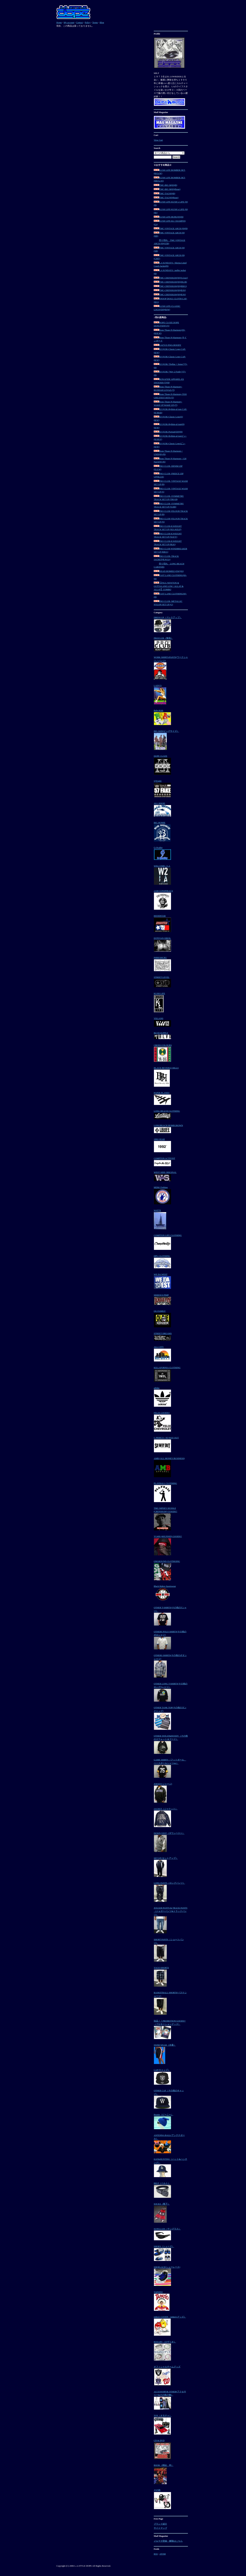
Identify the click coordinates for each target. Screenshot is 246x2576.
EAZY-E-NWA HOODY (167, 345)
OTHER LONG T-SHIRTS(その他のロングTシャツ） (170, 1692)
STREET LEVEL (162, 982)
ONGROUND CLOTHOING (167, 1570)
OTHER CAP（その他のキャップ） (169, 2099)
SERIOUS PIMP (162, 1299)
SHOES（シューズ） (164, 2253)
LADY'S (160, 694)
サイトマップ (160, 2528)
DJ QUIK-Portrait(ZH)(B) (168, 431)
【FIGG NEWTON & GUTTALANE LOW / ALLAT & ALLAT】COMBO (168, 586)
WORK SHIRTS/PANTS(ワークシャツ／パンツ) (171, 668)
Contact (79, 22)
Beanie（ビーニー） (163, 2121)
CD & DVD (162, 2449)
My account (69, 22)
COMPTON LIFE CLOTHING (168, 1242)
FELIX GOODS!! (162, 1421)
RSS (156, 2554)
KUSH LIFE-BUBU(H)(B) (168, 217)
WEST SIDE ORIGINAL (165, 1176)
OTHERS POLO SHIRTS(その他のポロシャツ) (170, 1640)
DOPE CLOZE (162, 765)
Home (59, 22)
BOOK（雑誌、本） (163, 2474)
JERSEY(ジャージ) (163, 1793)
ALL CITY (162, 1354)
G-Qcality (162, 853)
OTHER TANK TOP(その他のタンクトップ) (170, 1718)
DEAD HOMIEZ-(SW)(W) (169, 571)
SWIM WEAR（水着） (165, 2054)
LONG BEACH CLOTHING (167, 1115)
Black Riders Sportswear (165, 1593)
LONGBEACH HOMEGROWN (168, 1128)
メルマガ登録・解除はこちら (168, 2541)
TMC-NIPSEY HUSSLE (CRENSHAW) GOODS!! (165, 1519)
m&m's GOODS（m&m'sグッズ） (170, 2326)
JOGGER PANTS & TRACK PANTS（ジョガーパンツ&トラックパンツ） (170, 1920)
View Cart (158, 140)
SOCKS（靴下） (162, 2213)
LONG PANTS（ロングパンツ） (169, 1892)
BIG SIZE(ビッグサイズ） (166, 740)
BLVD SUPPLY (162, 1035)
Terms (95, 22)
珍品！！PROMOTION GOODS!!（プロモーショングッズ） (170, 2029)
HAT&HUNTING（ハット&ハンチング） (170, 2167)
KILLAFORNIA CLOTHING (167, 1374)
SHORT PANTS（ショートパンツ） (169, 1950)
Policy (87, 22)
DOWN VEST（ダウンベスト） (169, 1842)
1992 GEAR (162, 1145)
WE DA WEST (162, 1281)
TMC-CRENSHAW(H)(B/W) (170, 290)
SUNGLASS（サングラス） (167, 2234)
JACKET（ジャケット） (165, 1817)
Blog (102, 22)
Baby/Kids (162, 717)
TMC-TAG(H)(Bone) (166, 197)
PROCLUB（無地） (163, 644)
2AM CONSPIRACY (163, 900)
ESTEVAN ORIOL (162, 944)
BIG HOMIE (162, 831)
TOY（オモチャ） (163, 2424)
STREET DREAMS (163, 1336)
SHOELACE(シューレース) (167, 2276)
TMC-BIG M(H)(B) (165, 185)
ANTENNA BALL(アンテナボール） (169, 2143)
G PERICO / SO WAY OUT (166, 1444)
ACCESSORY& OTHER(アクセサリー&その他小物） (170, 2400)
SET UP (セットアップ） (166, 1867)
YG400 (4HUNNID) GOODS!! (168, 1545)
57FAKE (162, 789)
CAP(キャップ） (162, 2077)
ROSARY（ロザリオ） (165, 2350)
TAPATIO (162, 2301)
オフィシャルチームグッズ (167, 2375)
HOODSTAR (162, 923)
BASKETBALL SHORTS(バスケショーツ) (170, 2003)
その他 (162, 2499)
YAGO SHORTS (161, 1976)
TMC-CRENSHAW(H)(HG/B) (170, 282)
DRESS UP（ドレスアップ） (168, 624)
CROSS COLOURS (163, 1053)
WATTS (160, 1219)
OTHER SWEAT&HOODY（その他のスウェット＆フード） (171, 1744)
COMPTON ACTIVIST (164, 1162)
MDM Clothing (162, 1195)
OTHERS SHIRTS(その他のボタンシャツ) (170, 1666)
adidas (162, 1397)
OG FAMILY (162, 1319)
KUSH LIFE (159, 1002)
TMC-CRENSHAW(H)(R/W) (170, 294)
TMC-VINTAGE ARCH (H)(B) (171, 228)
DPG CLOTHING (162, 1262)
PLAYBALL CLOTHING (165, 1492)
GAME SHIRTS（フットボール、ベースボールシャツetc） (170, 1768)
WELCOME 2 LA (162, 875)
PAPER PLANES (162, 1098)
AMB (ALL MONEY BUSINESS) (169, 1467)
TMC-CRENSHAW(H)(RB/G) (170, 286)
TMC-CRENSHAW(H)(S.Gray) (171, 277)
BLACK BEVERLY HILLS (166, 1077)
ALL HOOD (162, 809)
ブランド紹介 (160, 2524)
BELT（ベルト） (162, 2190)
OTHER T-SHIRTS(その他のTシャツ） (170, 1616)
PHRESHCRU (162, 963)
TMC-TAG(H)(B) (164, 193)
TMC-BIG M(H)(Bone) (167, 189)
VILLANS (162, 1022)
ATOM (162, 2554)
